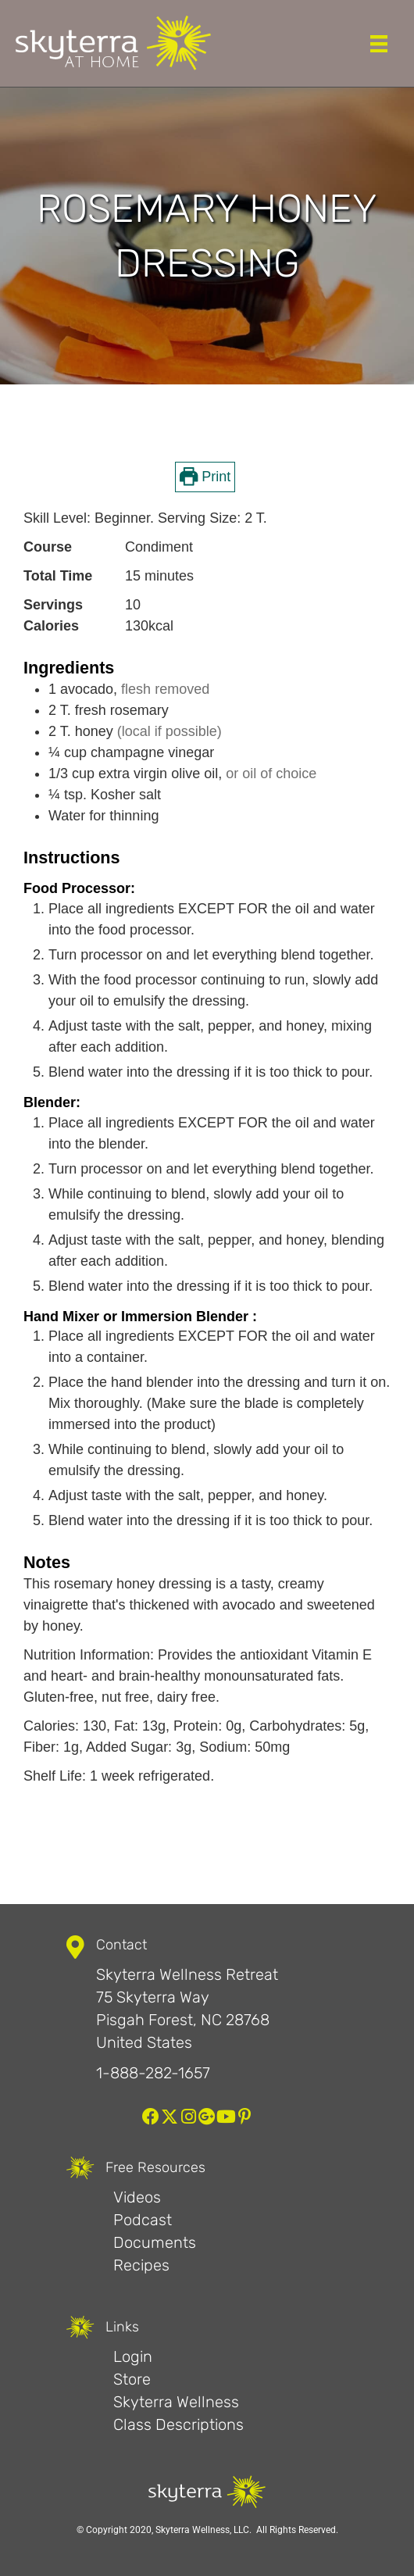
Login (132, 2356)
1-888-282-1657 (153, 2072)
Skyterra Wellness (176, 2401)
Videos (137, 2197)
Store (132, 2379)
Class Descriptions (178, 2424)
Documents (154, 2242)
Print (205, 476)
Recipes (141, 2265)
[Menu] (378, 43)
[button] (150, 2116)
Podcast (142, 2219)
